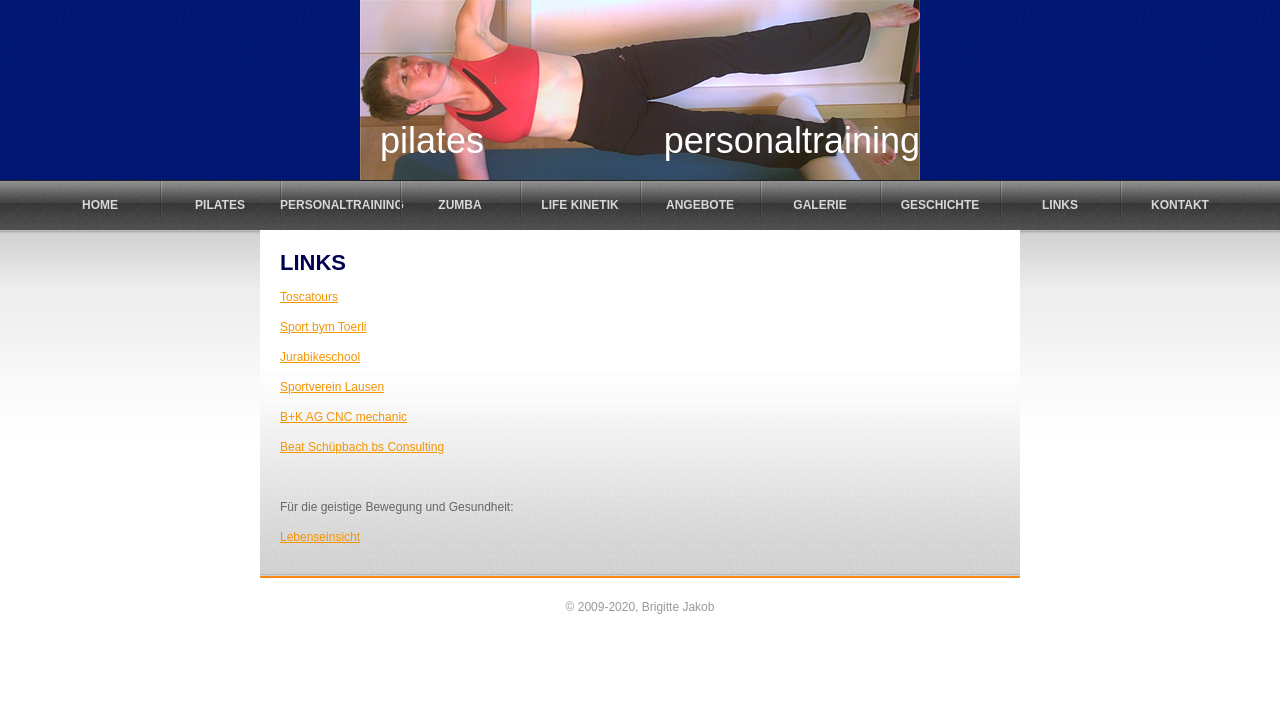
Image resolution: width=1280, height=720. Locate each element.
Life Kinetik (579, 205)
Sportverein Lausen (332, 387)
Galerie (819, 205)
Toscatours (309, 297)
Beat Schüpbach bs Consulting (362, 447)
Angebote (700, 205)
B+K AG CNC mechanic (343, 417)
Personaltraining (340, 205)
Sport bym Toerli (323, 327)
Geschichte (940, 205)
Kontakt (1180, 205)
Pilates (220, 205)
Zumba (459, 205)
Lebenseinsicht (320, 537)
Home (100, 205)
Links (1060, 205)
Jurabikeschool (320, 357)
